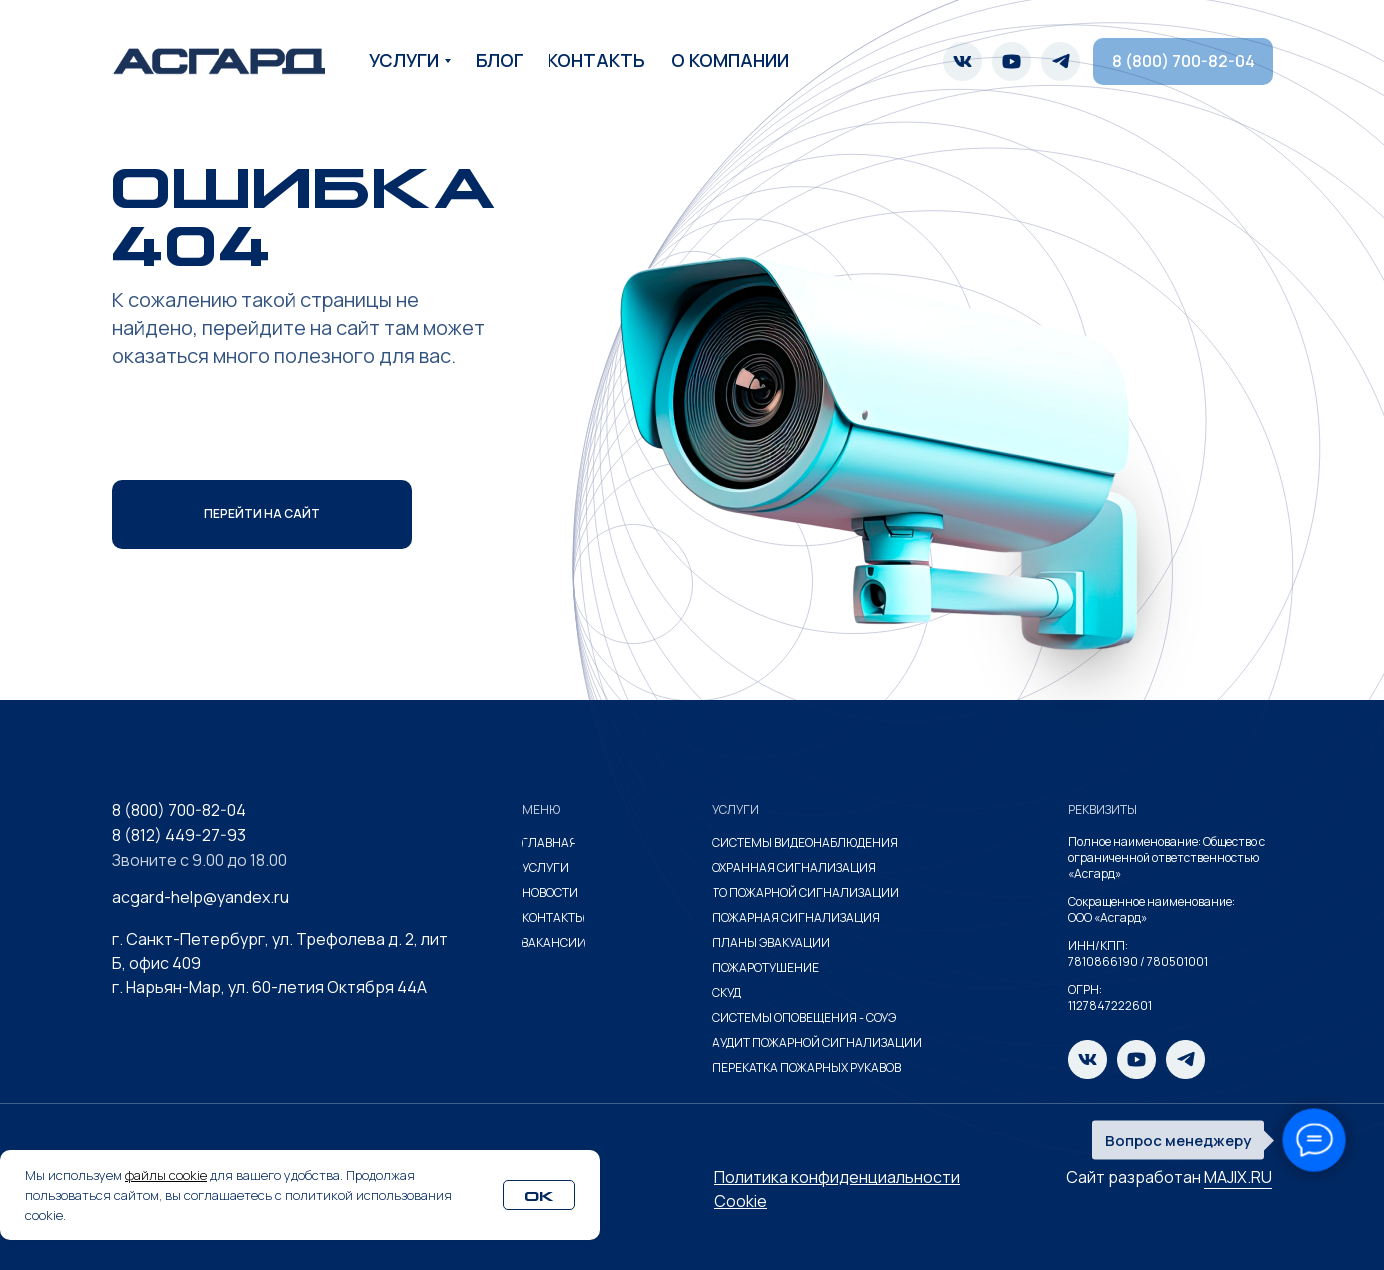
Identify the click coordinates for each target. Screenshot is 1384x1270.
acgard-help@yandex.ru (200, 897)
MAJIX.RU (1238, 1177)
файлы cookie (166, 1175)
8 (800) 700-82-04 (179, 810)
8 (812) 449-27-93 (179, 835)
